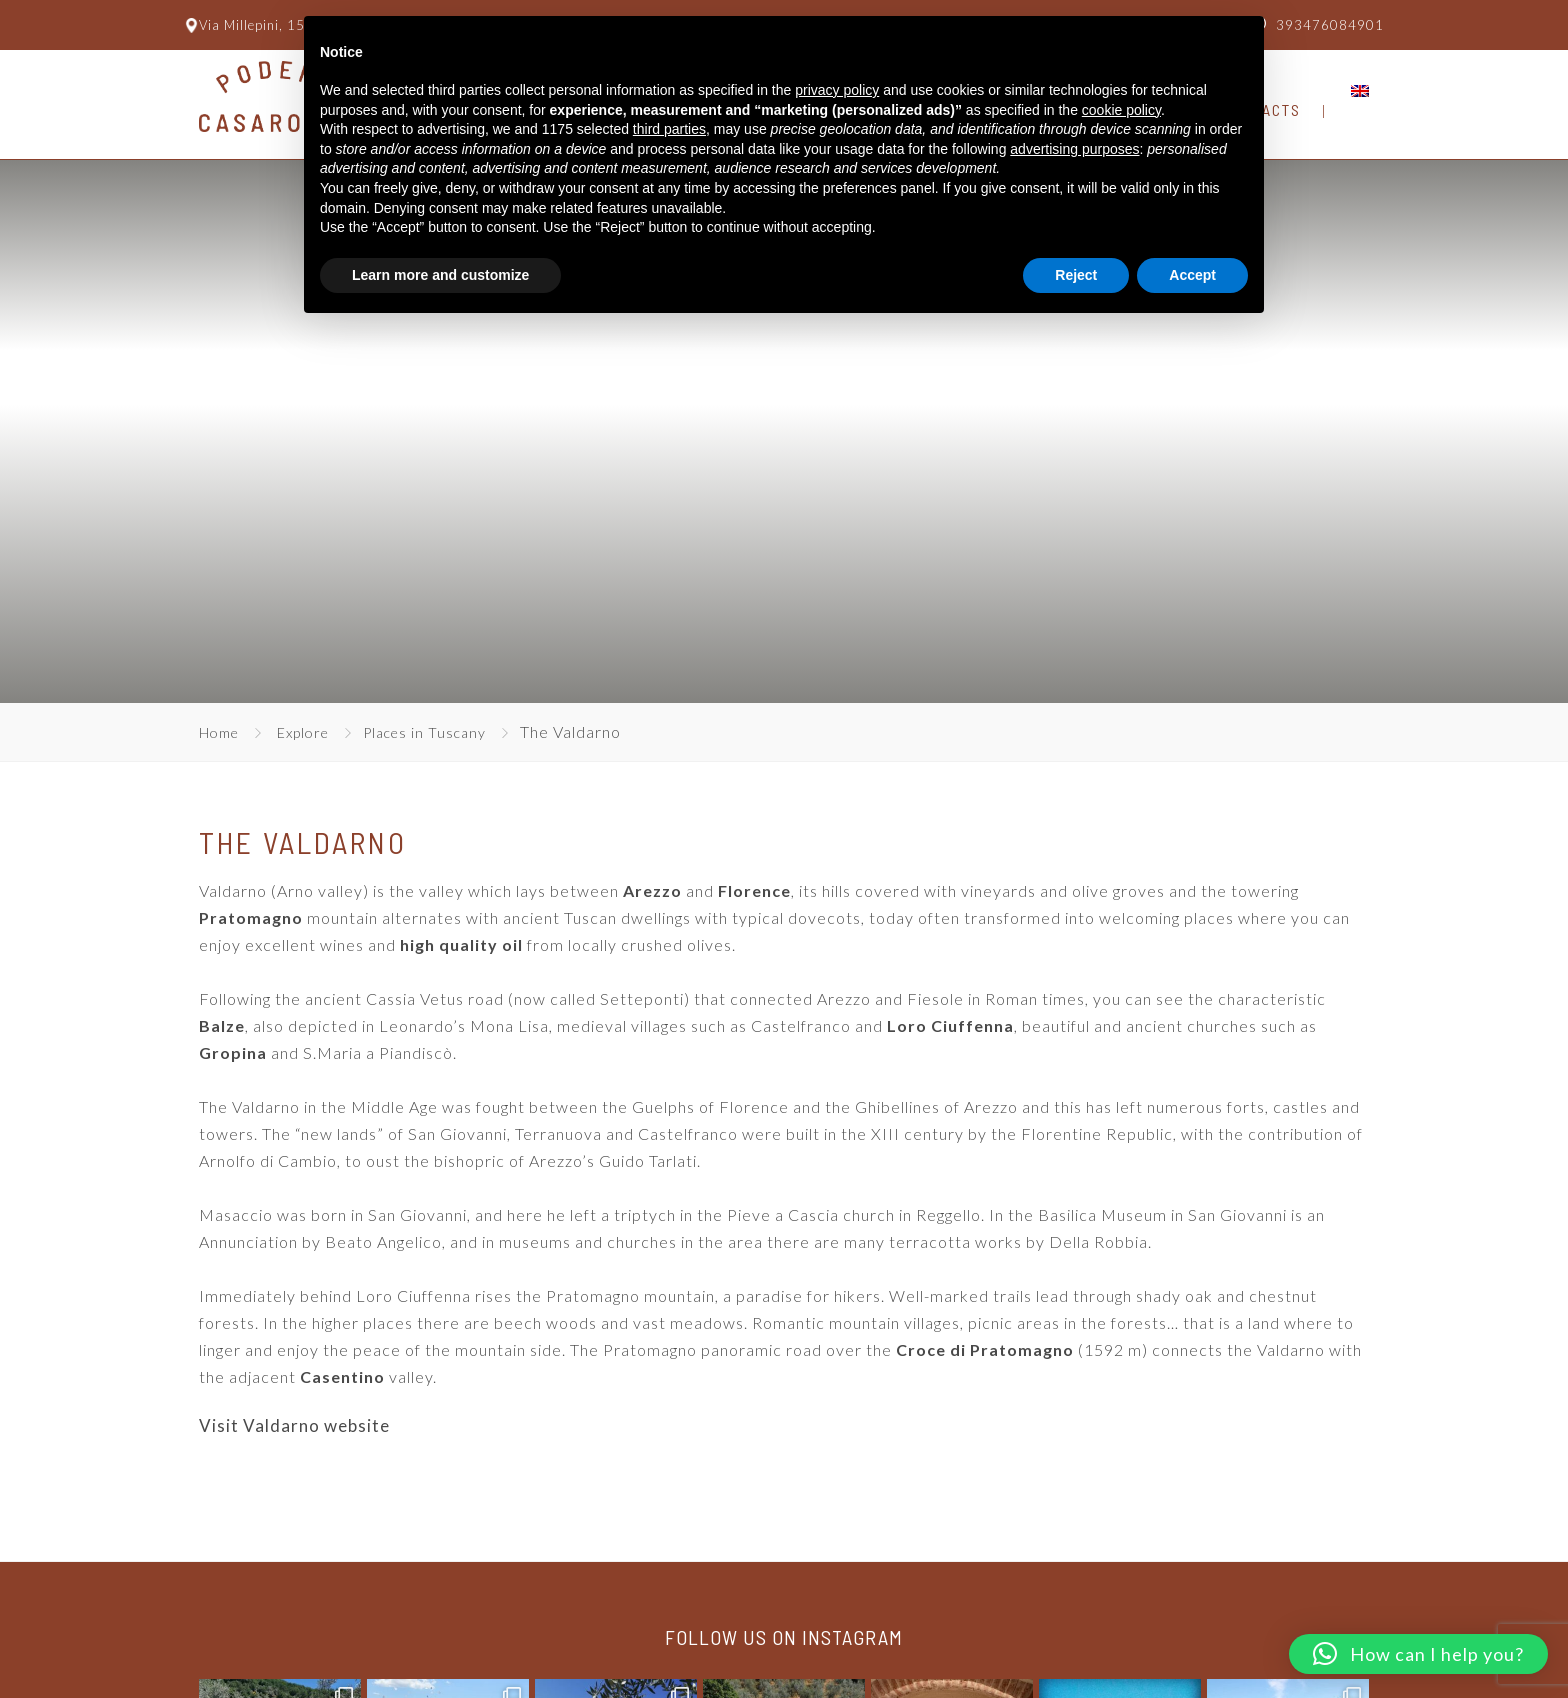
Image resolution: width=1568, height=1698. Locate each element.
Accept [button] (1192, 275)
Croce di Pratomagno (985, 1349)
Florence (754, 890)
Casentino (342, 1376)
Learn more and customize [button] (440, 275)
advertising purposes (1074, 149)
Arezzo (652, 890)
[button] (1418, 1654)
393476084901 (1330, 25)
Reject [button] (1076, 275)
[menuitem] (1360, 91)
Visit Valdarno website (294, 1425)
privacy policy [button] (837, 90)
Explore (303, 732)
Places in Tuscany (424, 732)
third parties (669, 129)
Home (219, 732)
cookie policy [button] (1121, 110)
